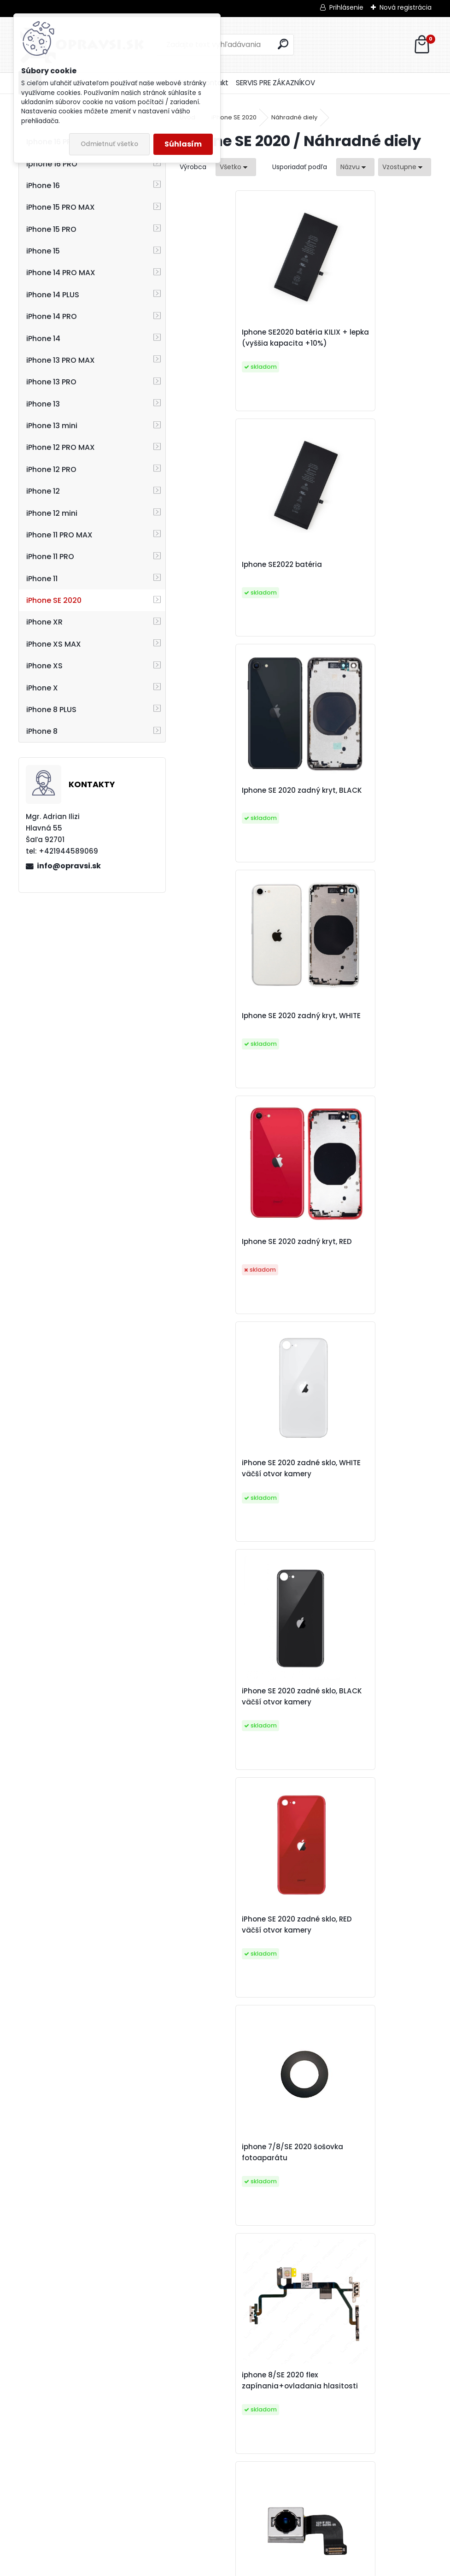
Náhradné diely (294, 117)
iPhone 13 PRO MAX (60, 360)
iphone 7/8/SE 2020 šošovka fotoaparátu (240, 1266)
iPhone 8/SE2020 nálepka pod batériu (234, 2216)
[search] (283, 44)
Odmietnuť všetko (109, 144)
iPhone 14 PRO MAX (60, 272)
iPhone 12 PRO (51, 469)
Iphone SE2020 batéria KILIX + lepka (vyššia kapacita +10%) (238, 343)
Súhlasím (183, 144)
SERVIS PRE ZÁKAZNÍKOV (275, 83)
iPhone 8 (42, 731)
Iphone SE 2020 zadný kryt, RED (237, 804)
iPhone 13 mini (51, 425)
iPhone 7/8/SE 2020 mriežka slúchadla (365, 1983)
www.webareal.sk (262, 2567)
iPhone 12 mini (51, 513)
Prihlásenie (346, 7)
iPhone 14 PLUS (52, 294)
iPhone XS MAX (53, 644)
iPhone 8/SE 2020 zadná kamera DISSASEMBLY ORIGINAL (232, 1505)
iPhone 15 (43, 251)
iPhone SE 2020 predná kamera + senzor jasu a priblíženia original (295, 2450)
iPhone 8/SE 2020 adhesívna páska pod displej (367, 2216)
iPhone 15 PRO (51, 229)
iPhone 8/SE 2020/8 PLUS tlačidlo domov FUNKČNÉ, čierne (361, 1744)
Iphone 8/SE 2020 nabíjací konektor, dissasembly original (236, 1744)
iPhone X (42, 688)
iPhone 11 (42, 578)
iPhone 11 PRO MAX (59, 535)
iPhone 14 (43, 338)
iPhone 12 (43, 491)
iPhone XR (44, 622)
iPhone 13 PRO (51, 382)
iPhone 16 (43, 185)
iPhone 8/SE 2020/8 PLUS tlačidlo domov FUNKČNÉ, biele (234, 1983)
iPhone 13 (43, 404)
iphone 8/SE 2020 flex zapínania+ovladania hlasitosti (355, 1266)
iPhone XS (44, 665)
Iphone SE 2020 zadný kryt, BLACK (237, 576)
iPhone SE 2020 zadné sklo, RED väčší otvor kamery (363, 1032)
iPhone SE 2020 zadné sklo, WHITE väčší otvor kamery (363, 804)
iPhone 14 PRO (51, 316)
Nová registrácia (406, 7)
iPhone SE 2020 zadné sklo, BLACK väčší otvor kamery (237, 1032)
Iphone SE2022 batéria (356, 343)
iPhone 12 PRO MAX (60, 447)
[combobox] (355, 167)
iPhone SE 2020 (54, 600)
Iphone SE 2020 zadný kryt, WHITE (363, 576)
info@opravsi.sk (69, 866)
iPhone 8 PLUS (51, 709)
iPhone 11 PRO (50, 556)
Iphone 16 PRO (51, 164)
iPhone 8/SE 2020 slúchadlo (365, 1505)
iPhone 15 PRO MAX (60, 207)
